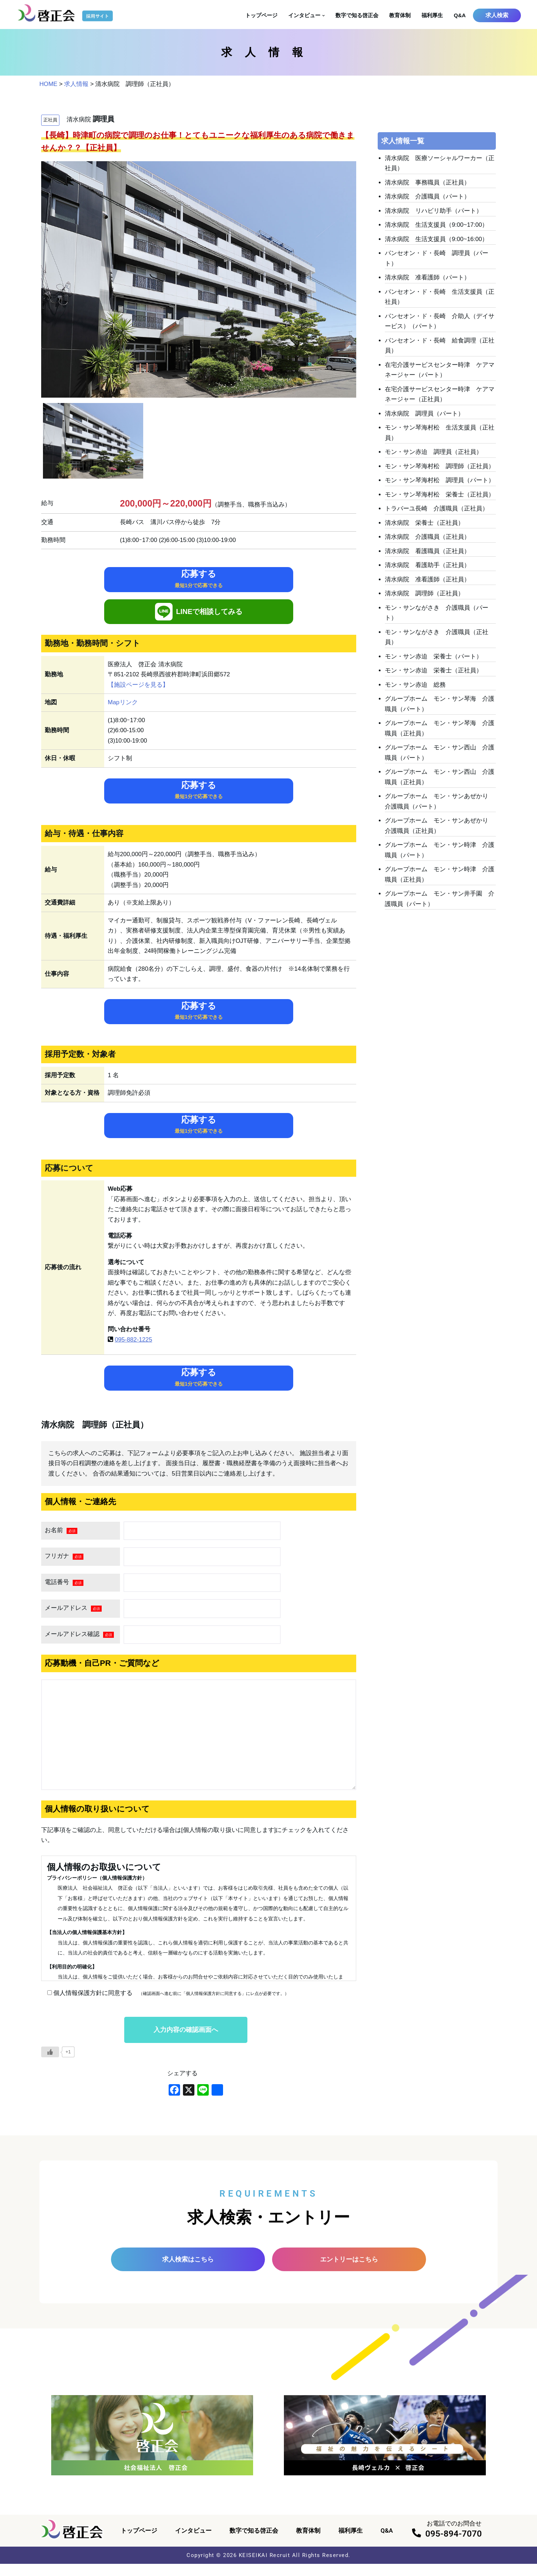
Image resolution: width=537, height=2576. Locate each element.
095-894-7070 (453, 2546)
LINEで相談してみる (199, 613)
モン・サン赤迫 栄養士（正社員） (433, 676)
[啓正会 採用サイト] (66, 13)
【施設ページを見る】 (138, 686)
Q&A (460, 15)
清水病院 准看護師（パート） (427, 279)
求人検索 (496, 15)
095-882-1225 (134, 1346)
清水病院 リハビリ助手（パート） (433, 211)
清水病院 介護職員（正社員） (427, 541)
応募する (199, 579)
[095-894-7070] (416, 2545)
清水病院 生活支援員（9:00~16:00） (437, 240)
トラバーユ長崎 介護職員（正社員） (436, 512)
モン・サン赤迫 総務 (415, 690)
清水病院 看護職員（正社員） (427, 555)
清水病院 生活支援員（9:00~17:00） (437, 225)
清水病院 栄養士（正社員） (424, 526)
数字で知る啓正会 (356, 15)
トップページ (261, 15)
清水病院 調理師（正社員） (424, 598)
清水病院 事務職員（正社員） (427, 182)
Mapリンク (123, 704)
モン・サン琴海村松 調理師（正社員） (439, 469)
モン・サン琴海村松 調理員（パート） (439, 484)
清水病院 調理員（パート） (424, 416)
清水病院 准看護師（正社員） (427, 584)
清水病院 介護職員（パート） (427, 197)
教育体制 (400, 15)
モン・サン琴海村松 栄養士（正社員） (439, 498)
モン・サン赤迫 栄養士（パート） (433, 661)
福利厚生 (432, 15)
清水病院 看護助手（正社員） (427, 569)
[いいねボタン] (50, 2063)
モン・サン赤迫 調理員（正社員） (433, 455)
